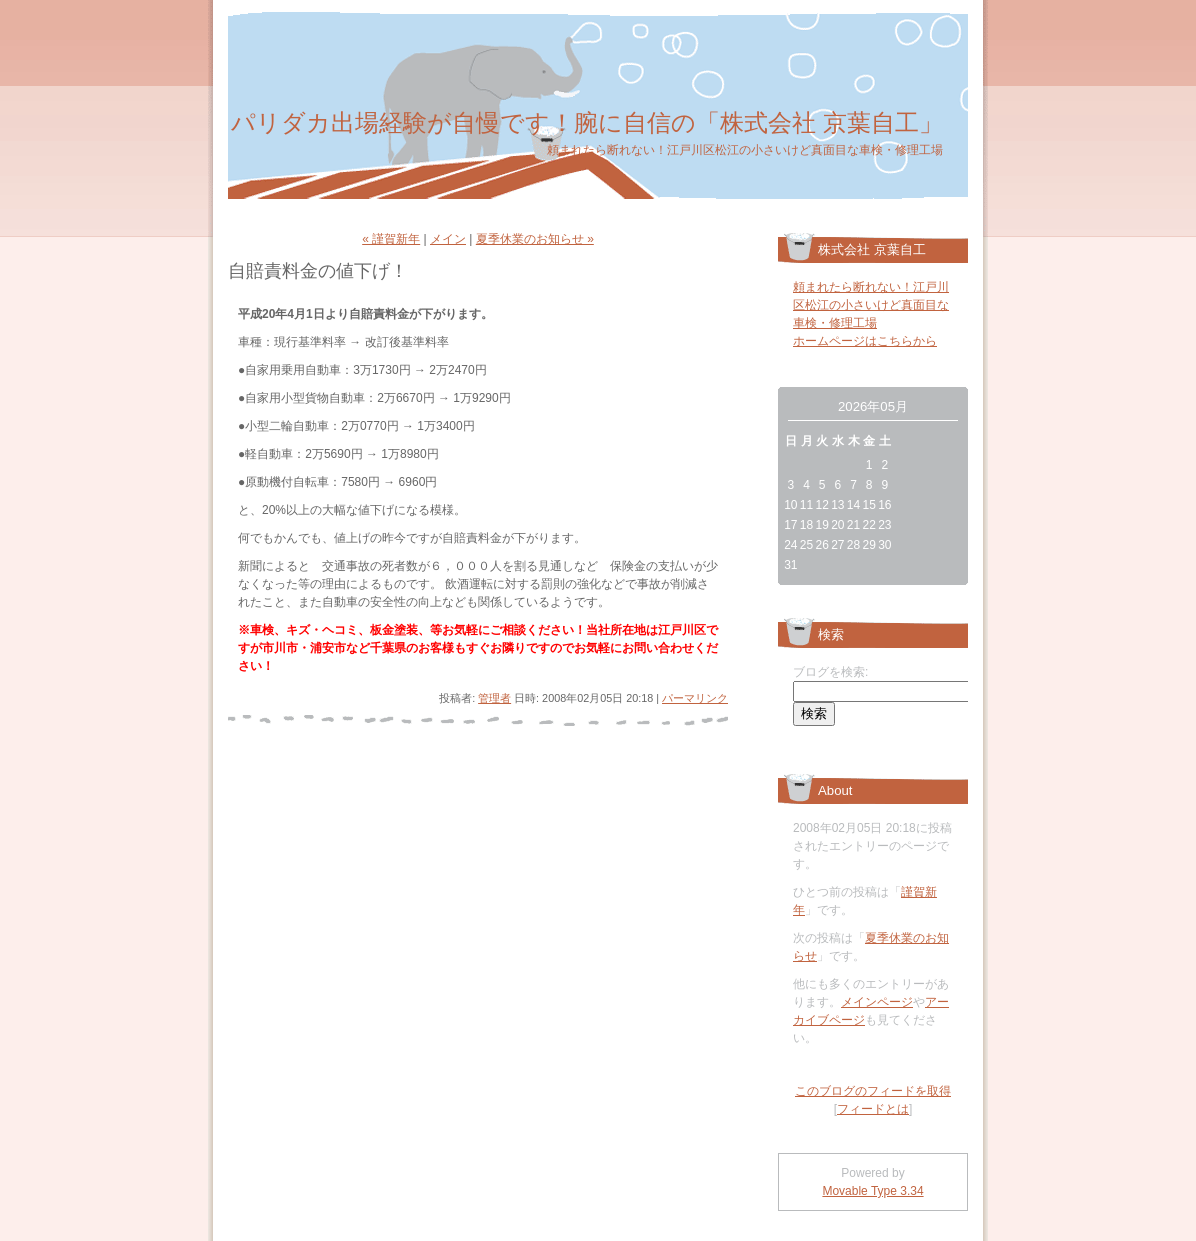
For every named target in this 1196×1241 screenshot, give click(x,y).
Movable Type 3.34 (872, 1191)
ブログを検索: (830, 672)
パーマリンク (695, 698)
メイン (448, 239)
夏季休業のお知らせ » (535, 239)
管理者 (494, 698)
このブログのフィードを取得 (873, 1091)
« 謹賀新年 (391, 239)
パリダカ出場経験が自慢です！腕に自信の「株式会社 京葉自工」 (587, 122)
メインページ (877, 1002)
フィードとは (873, 1109)
